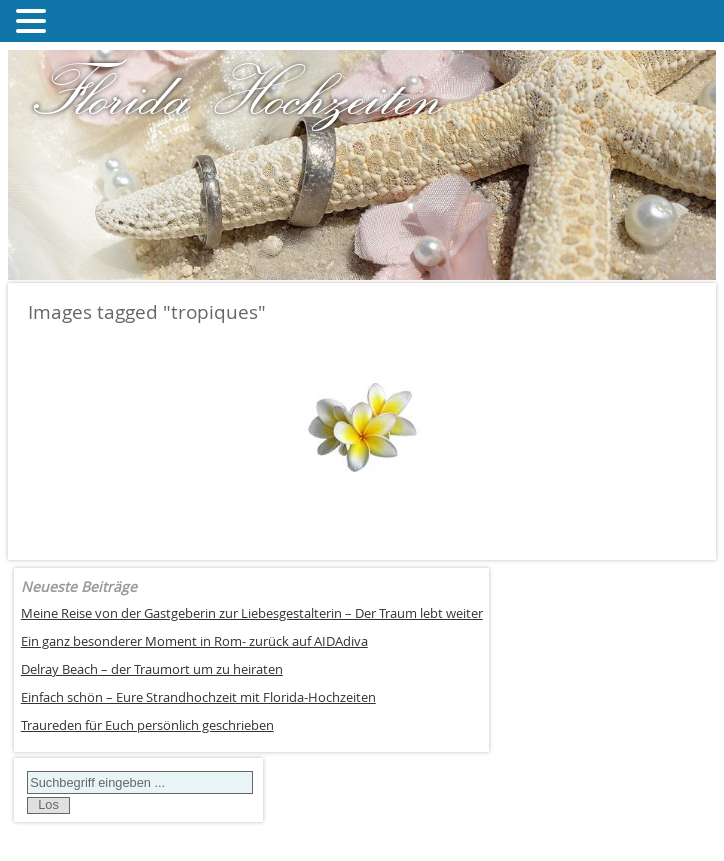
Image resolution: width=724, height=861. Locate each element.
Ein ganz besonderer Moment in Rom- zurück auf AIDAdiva (194, 641)
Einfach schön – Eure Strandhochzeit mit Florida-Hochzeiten (198, 697)
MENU (81, 25)
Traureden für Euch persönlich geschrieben (147, 725)
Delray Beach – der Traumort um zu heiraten (152, 669)
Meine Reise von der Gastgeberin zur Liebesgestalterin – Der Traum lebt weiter (252, 613)
